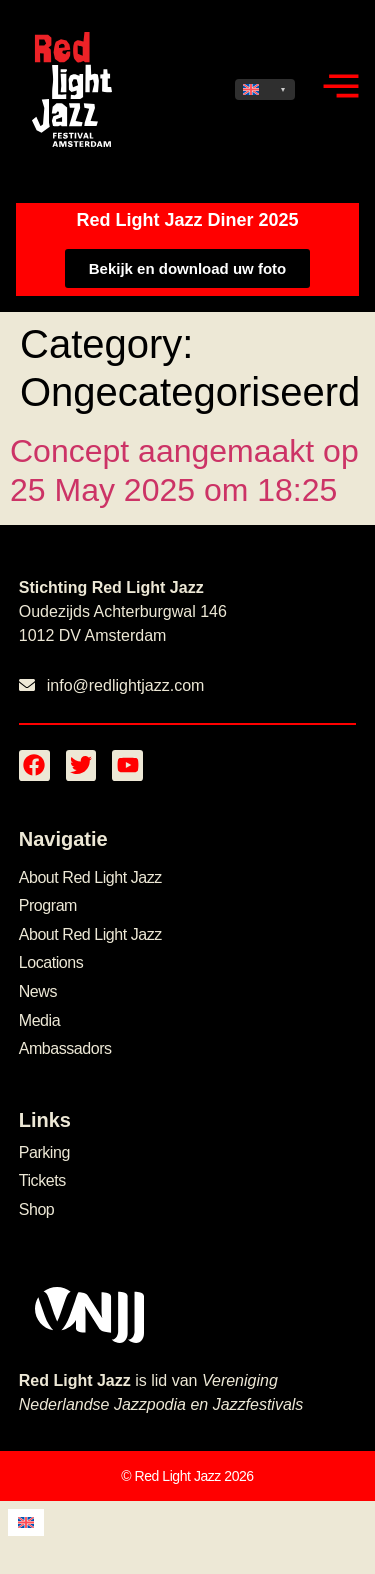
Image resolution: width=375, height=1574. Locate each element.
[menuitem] (265, 89)
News (38, 991)
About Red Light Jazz (90, 877)
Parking (44, 1152)
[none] (265, 89)
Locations (51, 962)
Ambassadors (65, 1048)
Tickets (42, 1180)
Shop (37, 1209)
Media (39, 1020)
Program (48, 905)
